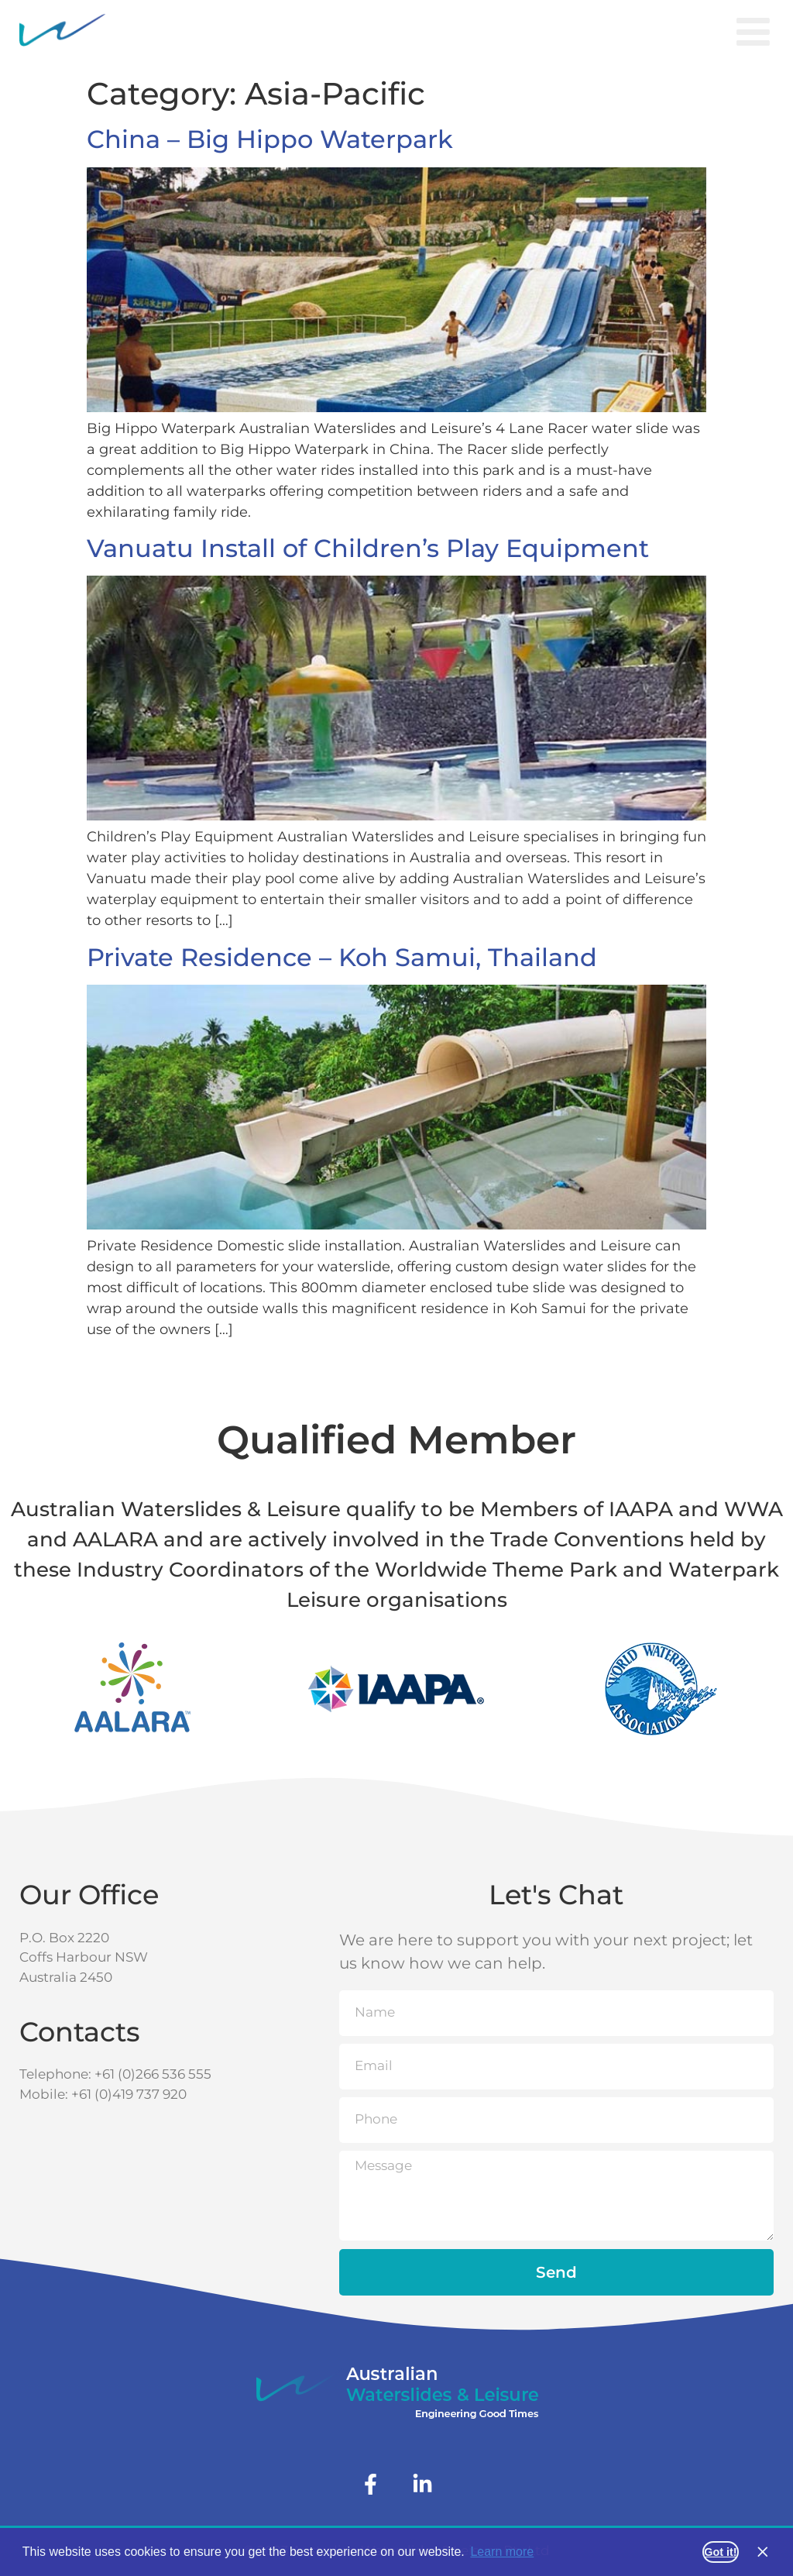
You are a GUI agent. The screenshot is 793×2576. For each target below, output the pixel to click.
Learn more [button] (502, 2551)
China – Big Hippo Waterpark (270, 139)
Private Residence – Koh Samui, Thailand (342, 957)
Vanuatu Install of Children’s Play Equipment (368, 548)
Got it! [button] (720, 2552)
